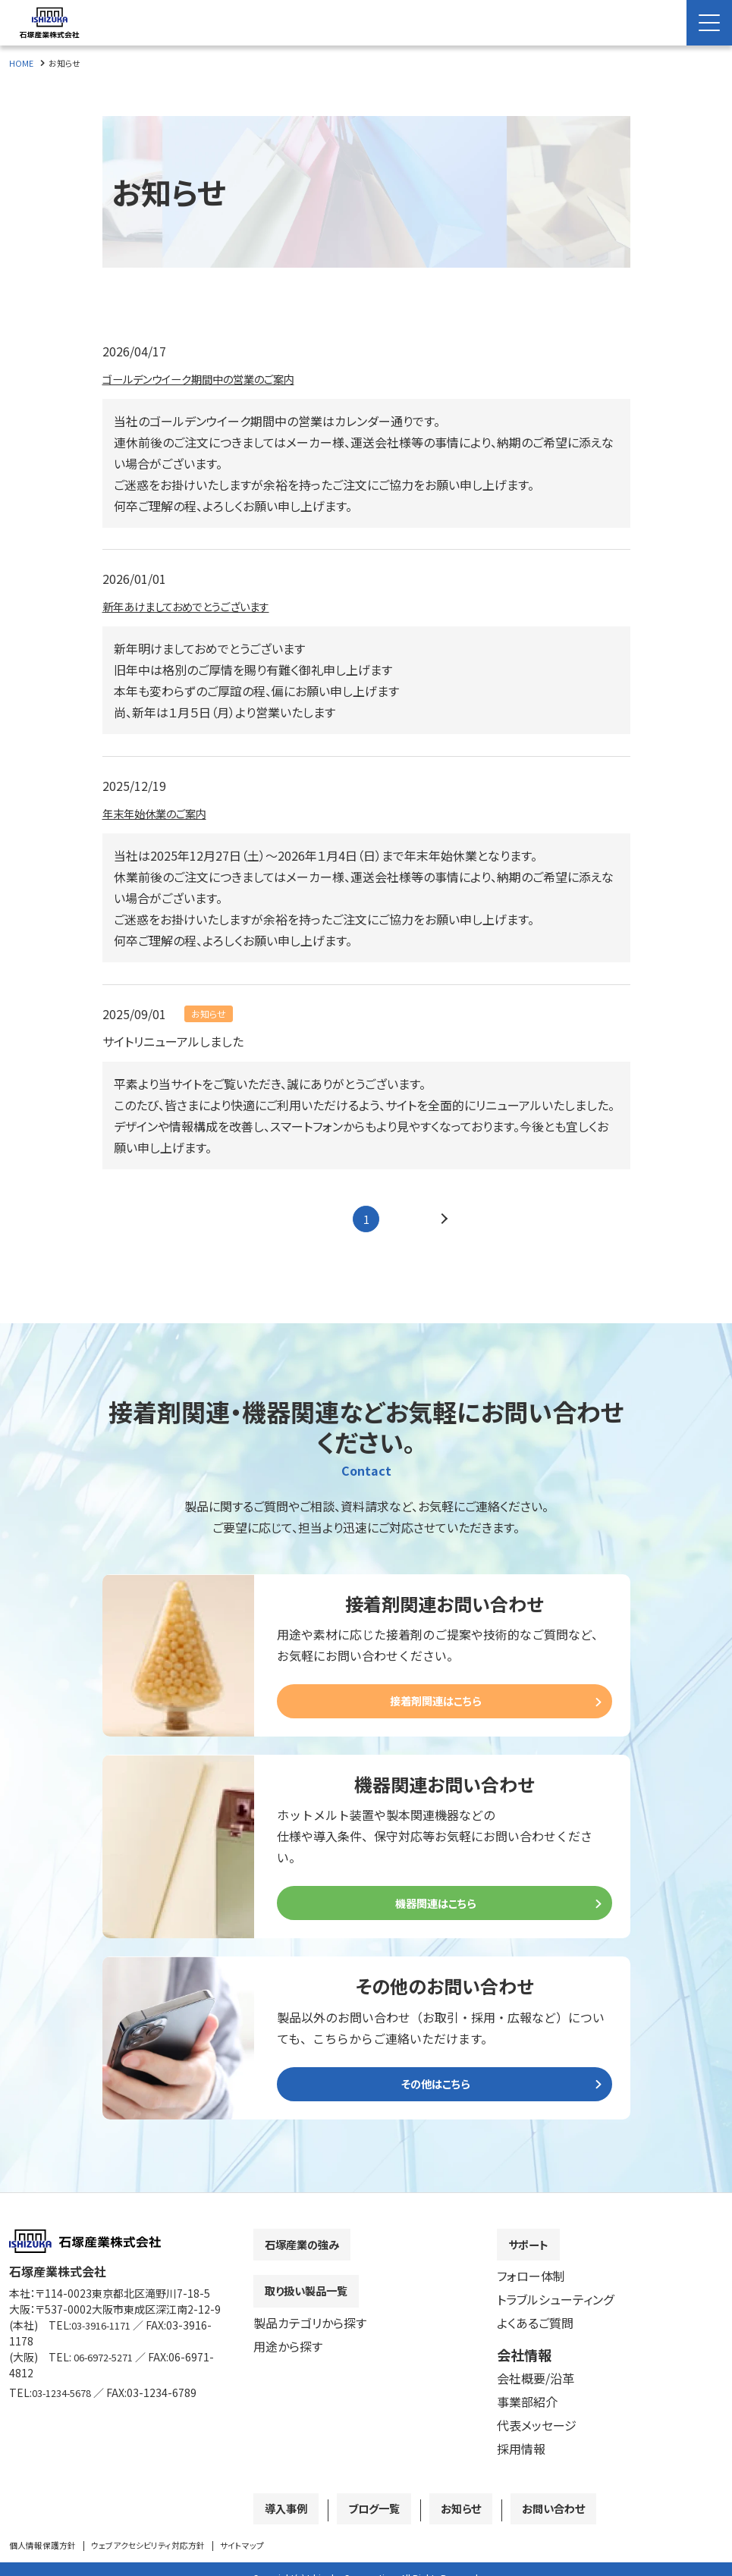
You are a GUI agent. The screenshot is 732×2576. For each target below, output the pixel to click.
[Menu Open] (709, 22)
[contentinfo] (366, 2390)
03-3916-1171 (106, 2336)
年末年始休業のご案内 (161, 813)
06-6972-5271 (108, 2368)
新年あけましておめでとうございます (198, 606)
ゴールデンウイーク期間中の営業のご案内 (212, 378)
